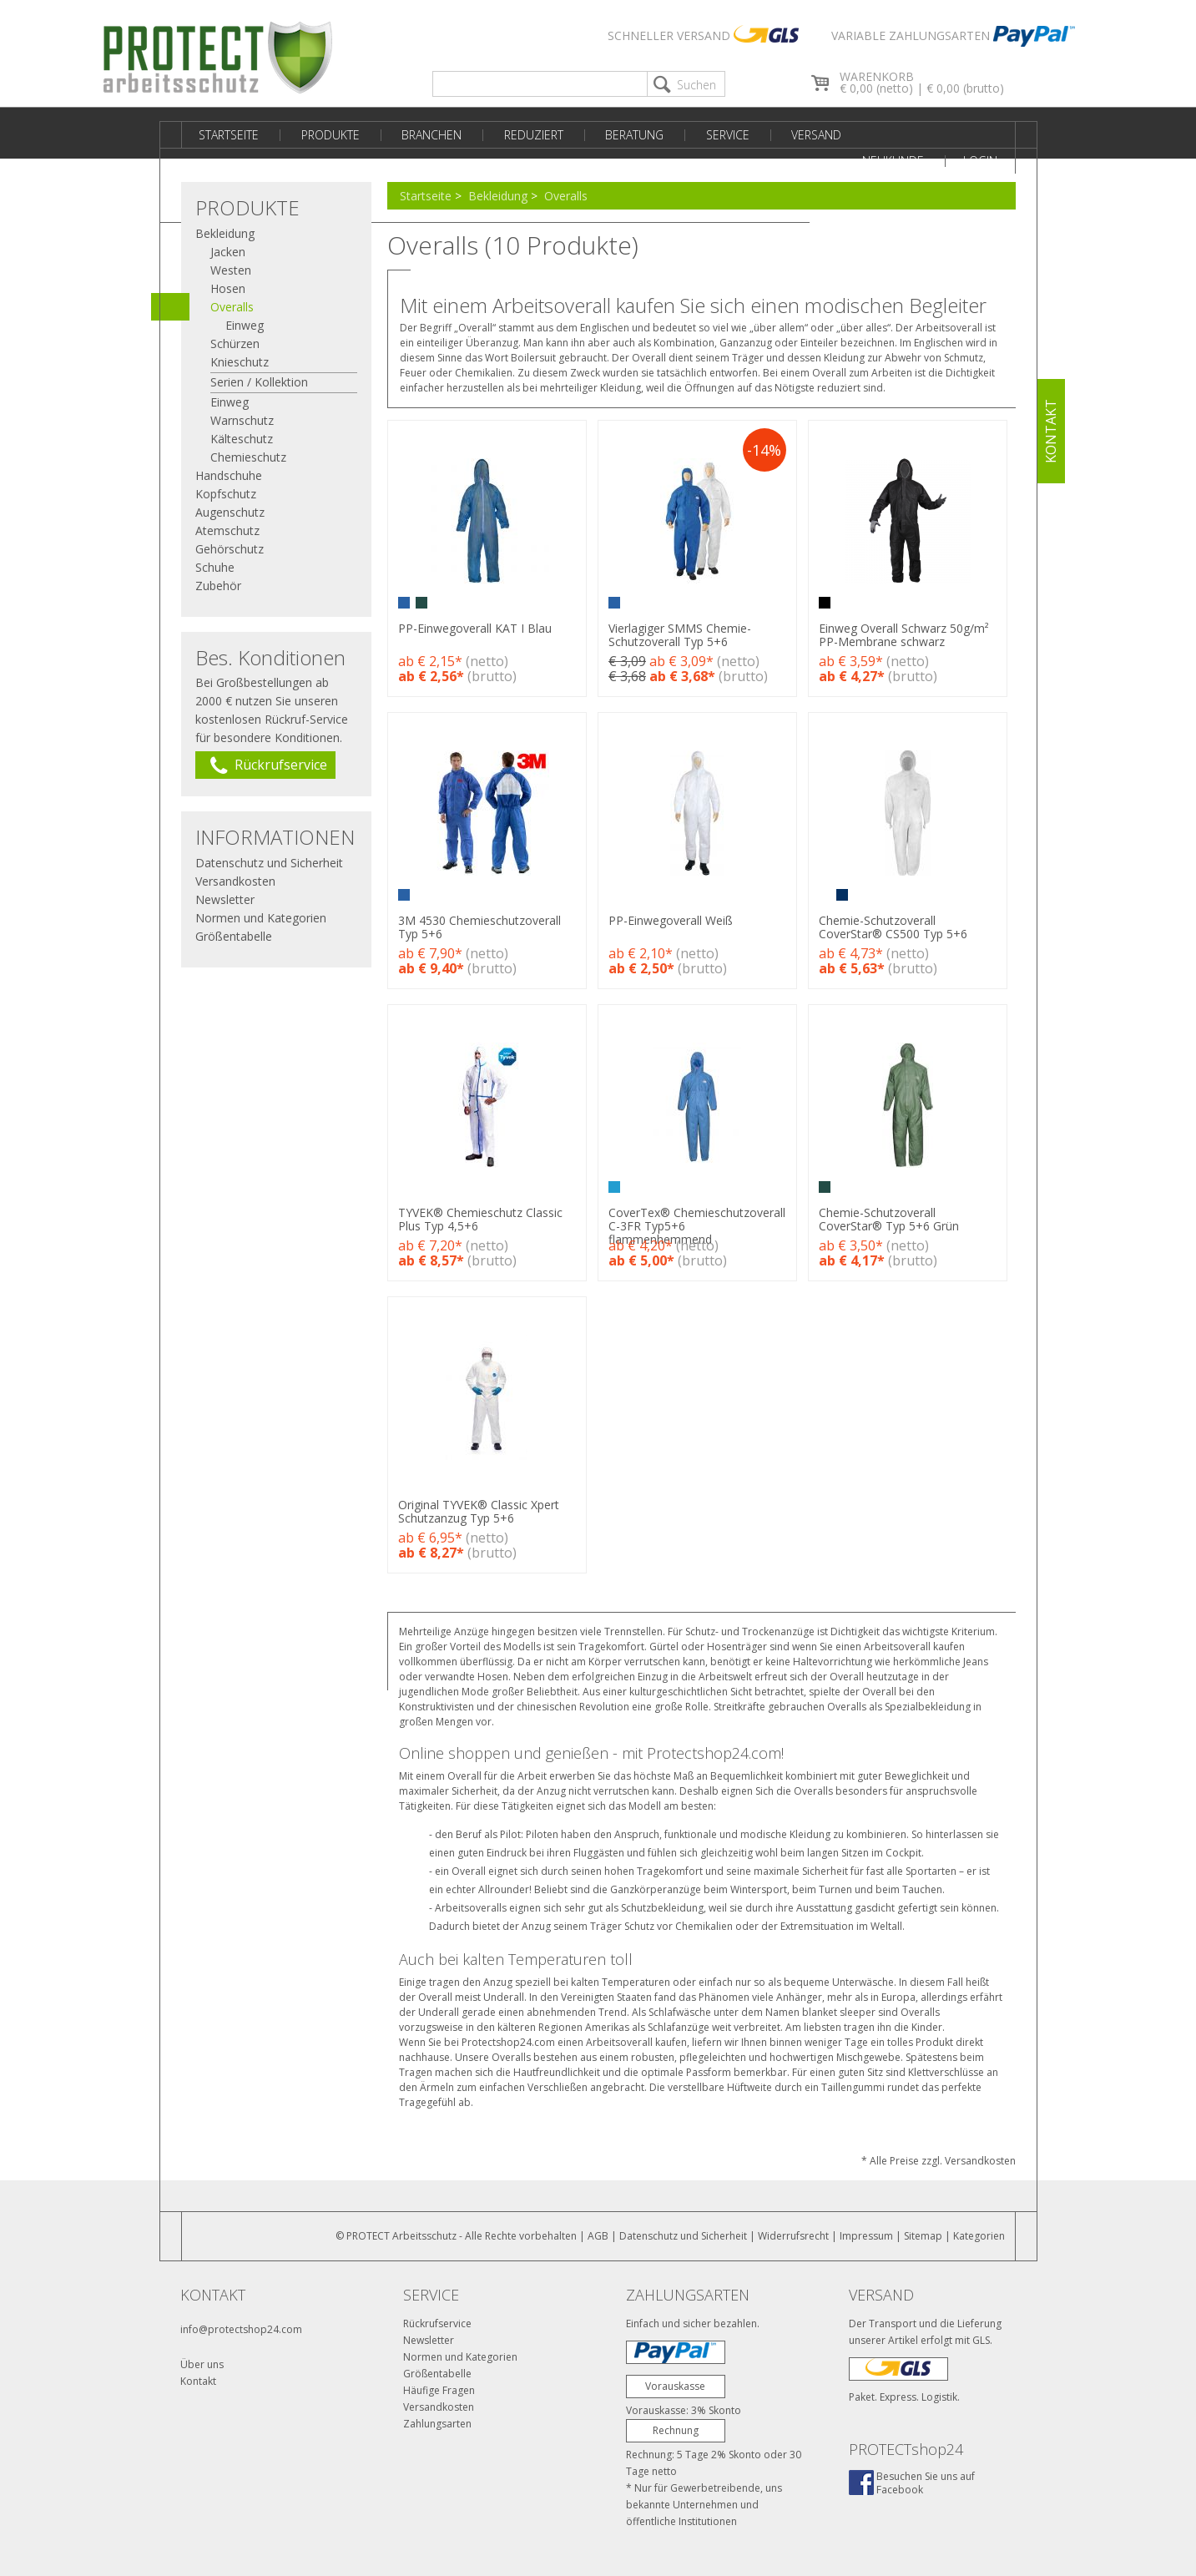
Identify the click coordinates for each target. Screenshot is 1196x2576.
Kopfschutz (225, 494)
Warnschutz (242, 420)
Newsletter (225, 899)
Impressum (866, 2236)
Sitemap (923, 2236)
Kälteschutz (241, 439)
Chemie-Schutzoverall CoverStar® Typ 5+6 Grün (897, 1219)
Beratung (607, 135)
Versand (776, 135)
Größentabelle (233, 936)
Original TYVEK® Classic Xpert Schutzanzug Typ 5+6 (478, 1511)
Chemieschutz (248, 457)
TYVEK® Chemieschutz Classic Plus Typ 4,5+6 (480, 1219)
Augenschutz (230, 512)
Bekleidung (497, 196)
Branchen (416, 135)
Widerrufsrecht (793, 2236)
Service (693, 135)
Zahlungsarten (437, 2424)
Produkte (321, 135)
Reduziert (512, 135)
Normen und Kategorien (260, 918)
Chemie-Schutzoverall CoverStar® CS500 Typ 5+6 (901, 927)
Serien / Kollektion (259, 382)
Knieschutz (239, 362)
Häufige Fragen (439, 2390)
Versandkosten (235, 881)
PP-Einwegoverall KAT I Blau (475, 628)
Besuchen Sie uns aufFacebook (925, 2483)
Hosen (227, 288)
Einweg (244, 325)
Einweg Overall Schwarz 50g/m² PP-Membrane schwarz (912, 634)
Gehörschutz (229, 549)
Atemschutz (227, 530)
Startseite (226, 135)
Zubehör (218, 585)
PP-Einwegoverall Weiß (675, 920)
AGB (598, 2236)
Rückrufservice (437, 2323)
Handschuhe (228, 475)
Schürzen (235, 343)
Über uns (202, 2364)
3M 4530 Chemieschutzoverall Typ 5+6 (479, 927)
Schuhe (215, 567)
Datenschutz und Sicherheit (269, 863)
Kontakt (198, 2381)
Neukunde (900, 135)
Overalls (566, 196)
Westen (230, 270)
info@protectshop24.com (241, 2329)
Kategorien (979, 2236)
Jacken (227, 252)
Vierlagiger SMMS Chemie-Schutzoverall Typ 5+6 (684, 634)
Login (983, 135)
